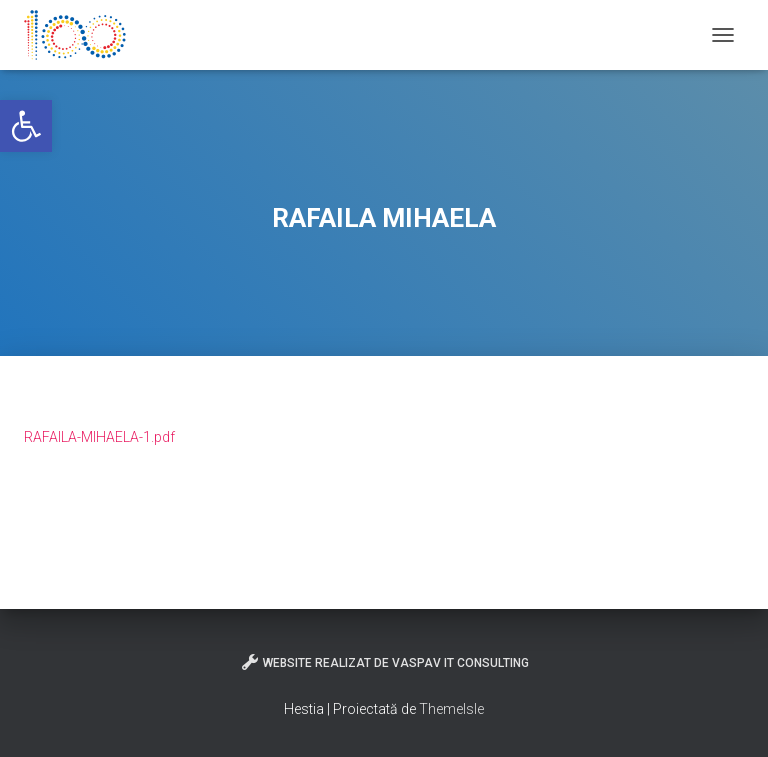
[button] (26, 126)
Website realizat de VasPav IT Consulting (384, 662)
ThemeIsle (451, 709)
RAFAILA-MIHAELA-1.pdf (99, 437)
